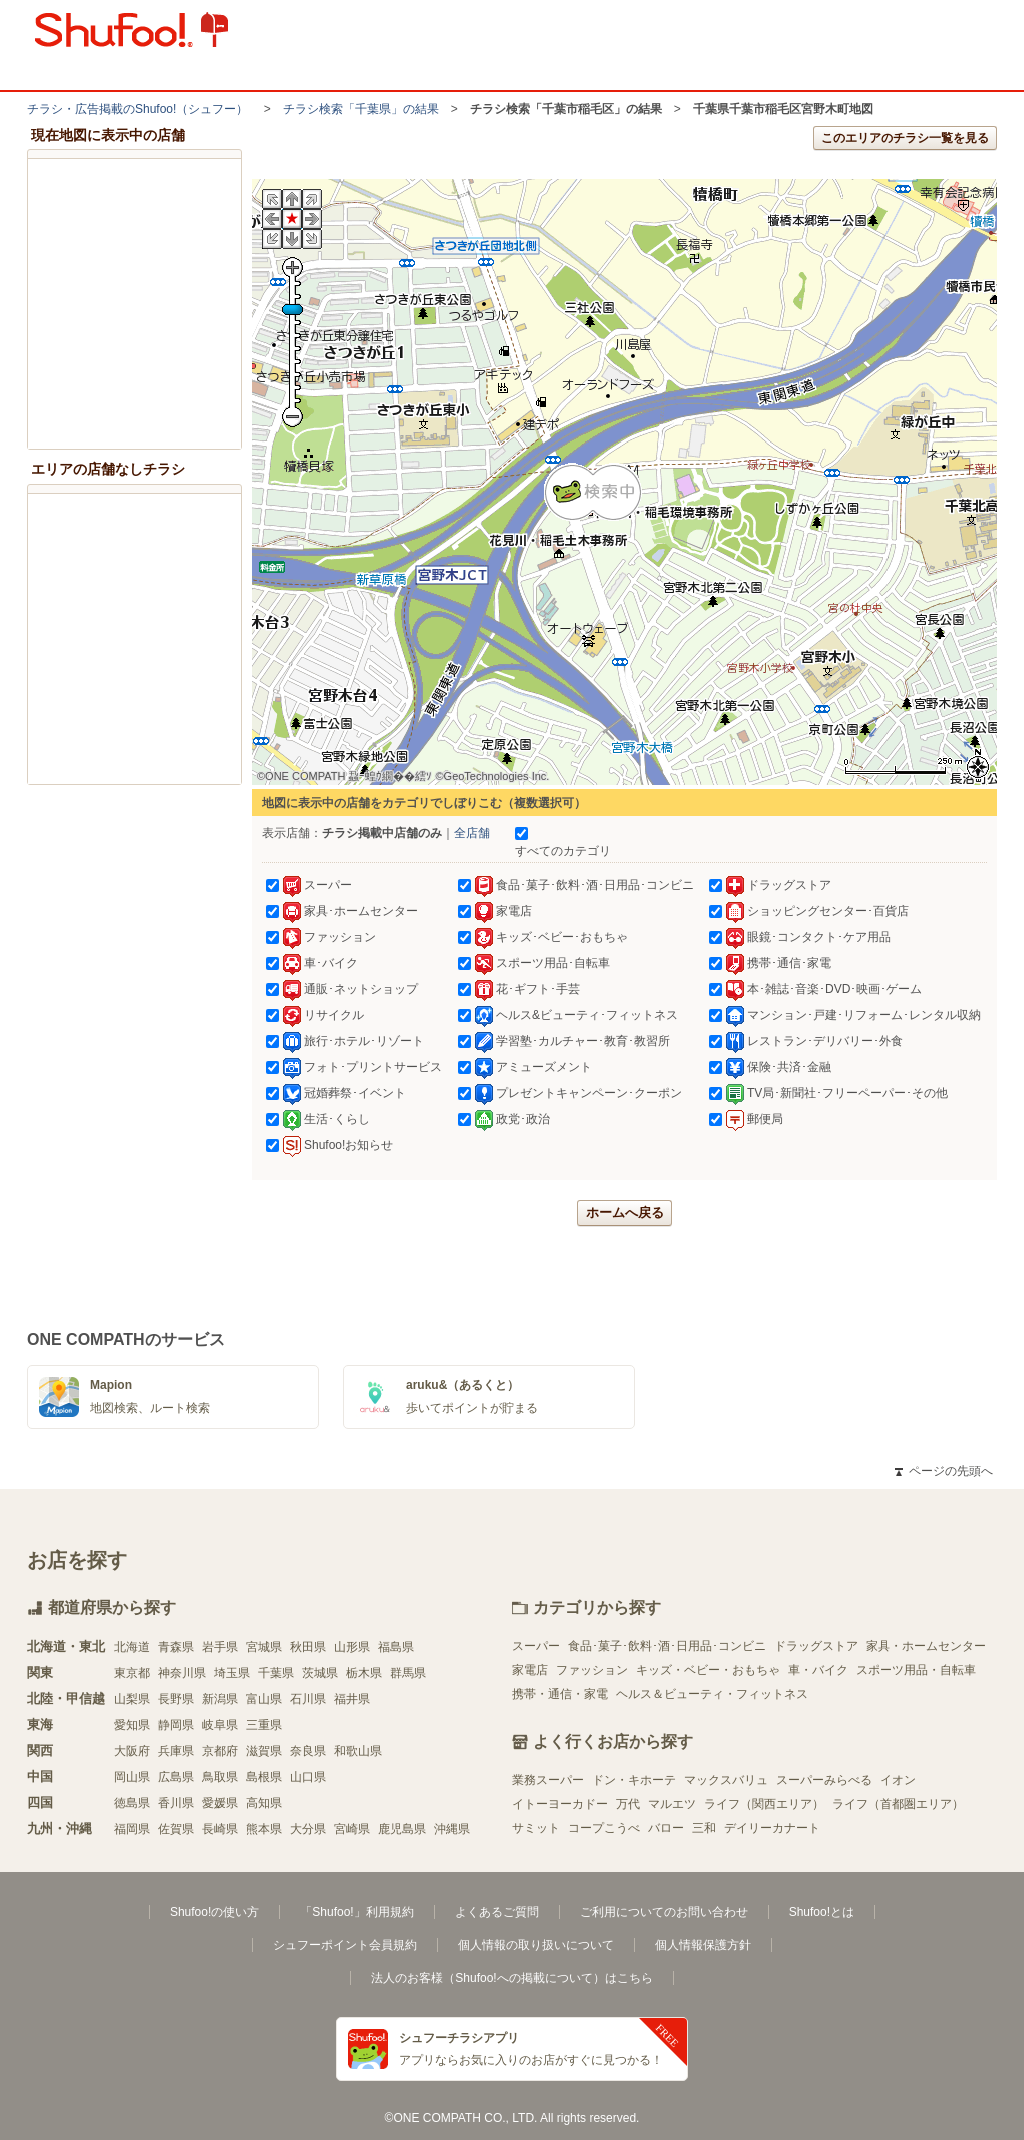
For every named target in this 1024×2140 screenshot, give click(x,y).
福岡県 (132, 1829)
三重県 (264, 1725)
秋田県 (308, 1647)
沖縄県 (452, 1829)
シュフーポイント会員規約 (345, 1945)
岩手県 (220, 1647)
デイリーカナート (772, 1828)
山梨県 (132, 1699)
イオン (898, 1780)
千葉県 (276, 1673)
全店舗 (472, 833)
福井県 (352, 1699)
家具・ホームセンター (926, 1646)
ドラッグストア (816, 1646)
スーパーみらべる (824, 1780)
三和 (704, 1828)
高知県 (264, 1803)
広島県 (176, 1777)
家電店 (530, 1670)
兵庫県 (176, 1751)
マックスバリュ (726, 1780)
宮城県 (264, 1647)
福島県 (396, 1647)
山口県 (308, 1777)
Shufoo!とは (821, 1912)
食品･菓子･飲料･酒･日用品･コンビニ (667, 1646)
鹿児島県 (402, 1829)
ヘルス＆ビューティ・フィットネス (712, 1694)
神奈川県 (182, 1673)
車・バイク (818, 1670)
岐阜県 (220, 1725)
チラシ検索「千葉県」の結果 (361, 109)
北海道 (132, 1647)
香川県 (176, 1803)
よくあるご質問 (497, 1912)
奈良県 (308, 1751)
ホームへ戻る (625, 1212)
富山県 (264, 1699)
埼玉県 (232, 1673)
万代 (628, 1804)
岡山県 (132, 1777)
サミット (536, 1828)
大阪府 (132, 1751)
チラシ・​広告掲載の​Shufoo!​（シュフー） (137, 109)
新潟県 (220, 1699)
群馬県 (408, 1673)
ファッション (592, 1670)
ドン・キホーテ (634, 1780)
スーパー (536, 1646)
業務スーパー (548, 1780)
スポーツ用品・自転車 (916, 1670)
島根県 (264, 1777)
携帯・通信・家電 (560, 1694)
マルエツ (672, 1804)
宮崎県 (352, 1829)
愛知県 (132, 1725)
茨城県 (320, 1673)
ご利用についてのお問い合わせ (664, 1912)
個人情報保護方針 (703, 1945)
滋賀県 (264, 1751)
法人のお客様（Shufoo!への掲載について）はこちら (511, 1978)
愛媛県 (220, 1803)
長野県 (176, 1699)
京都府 (220, 1751)
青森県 (176, 1647)
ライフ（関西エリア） (764, 1804)
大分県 (308, 1829)
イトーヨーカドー (560, 1804)
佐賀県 (176, 1829)
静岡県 (176, 1725)
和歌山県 (358, 1751)
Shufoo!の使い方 (214, 1912)
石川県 (308, 1699)
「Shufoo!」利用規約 (356, 1912)
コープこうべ (604, 1828)
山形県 (352, 1647)
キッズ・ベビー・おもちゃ (708, 1670)
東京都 (132, 1673)
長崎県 (220, 1829)
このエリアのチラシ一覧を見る (905, 138)
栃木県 (364, 1673)
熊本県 (264, 1829)
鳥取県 (220, 1777)
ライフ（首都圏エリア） (898, 1804)
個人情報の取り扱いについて (536, 1945)
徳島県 (132, 1803)
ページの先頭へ (944, 1471)
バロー (666, 1828)
